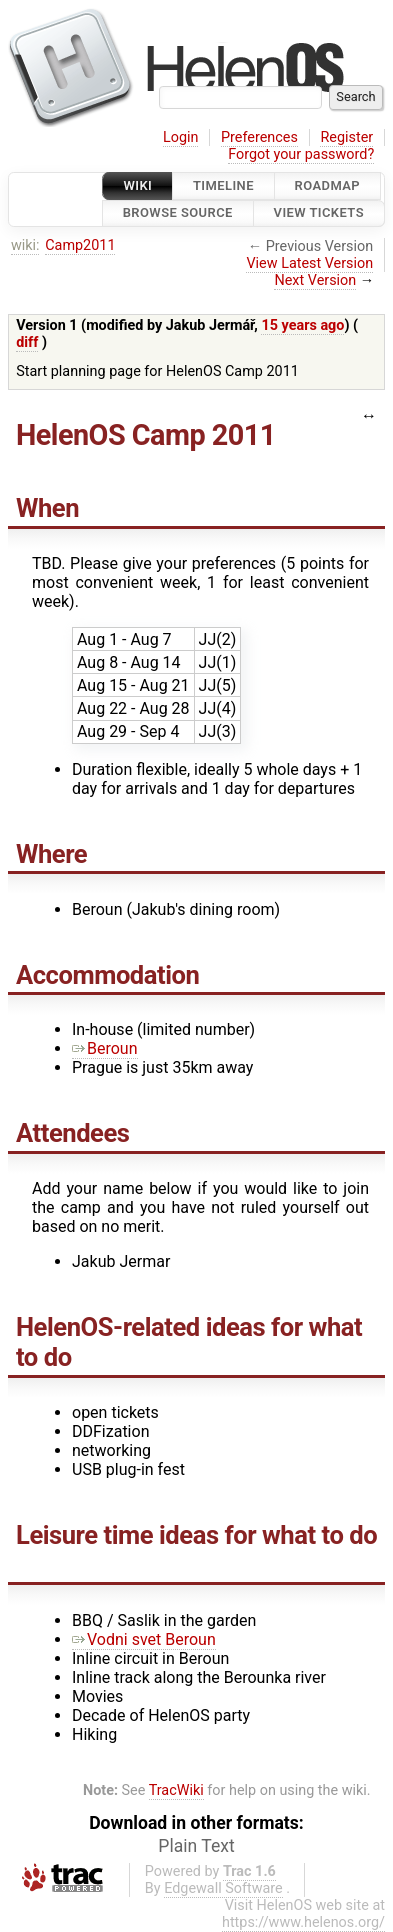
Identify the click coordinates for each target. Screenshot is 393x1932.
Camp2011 (80, 245)
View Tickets (319, 213)
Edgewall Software (223, 1888)
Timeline (223, 185)
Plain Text (196, 1846)
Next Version (315, 280)
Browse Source (178, 213)
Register (346, 137)
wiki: (25, 245)
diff (27, 342)
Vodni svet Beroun (144, 1639)
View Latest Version (309, 263)
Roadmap (328, 185)
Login (181, 137)
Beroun (105, 1048)
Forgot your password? (301, 154)
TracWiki (176, 1790)
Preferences (259, 137)
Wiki (137, 185)
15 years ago (302, 325)
